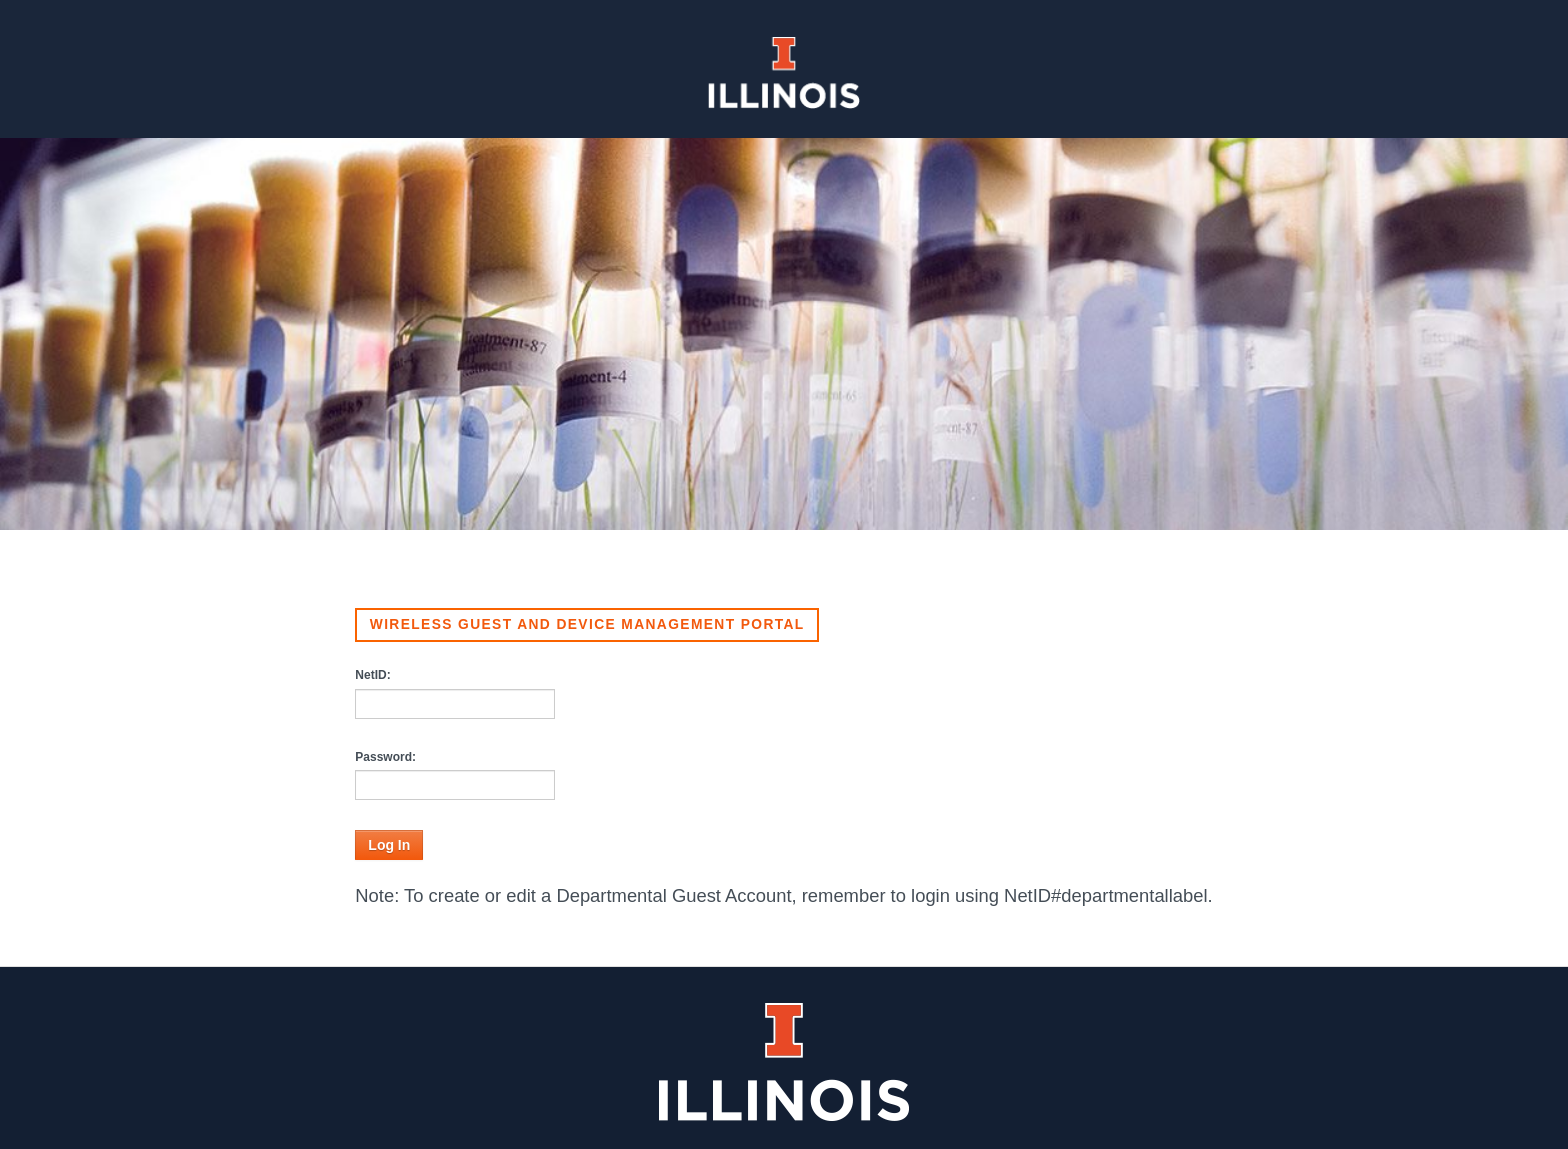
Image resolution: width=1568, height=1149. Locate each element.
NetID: (372, 675)
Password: (385, 757)
